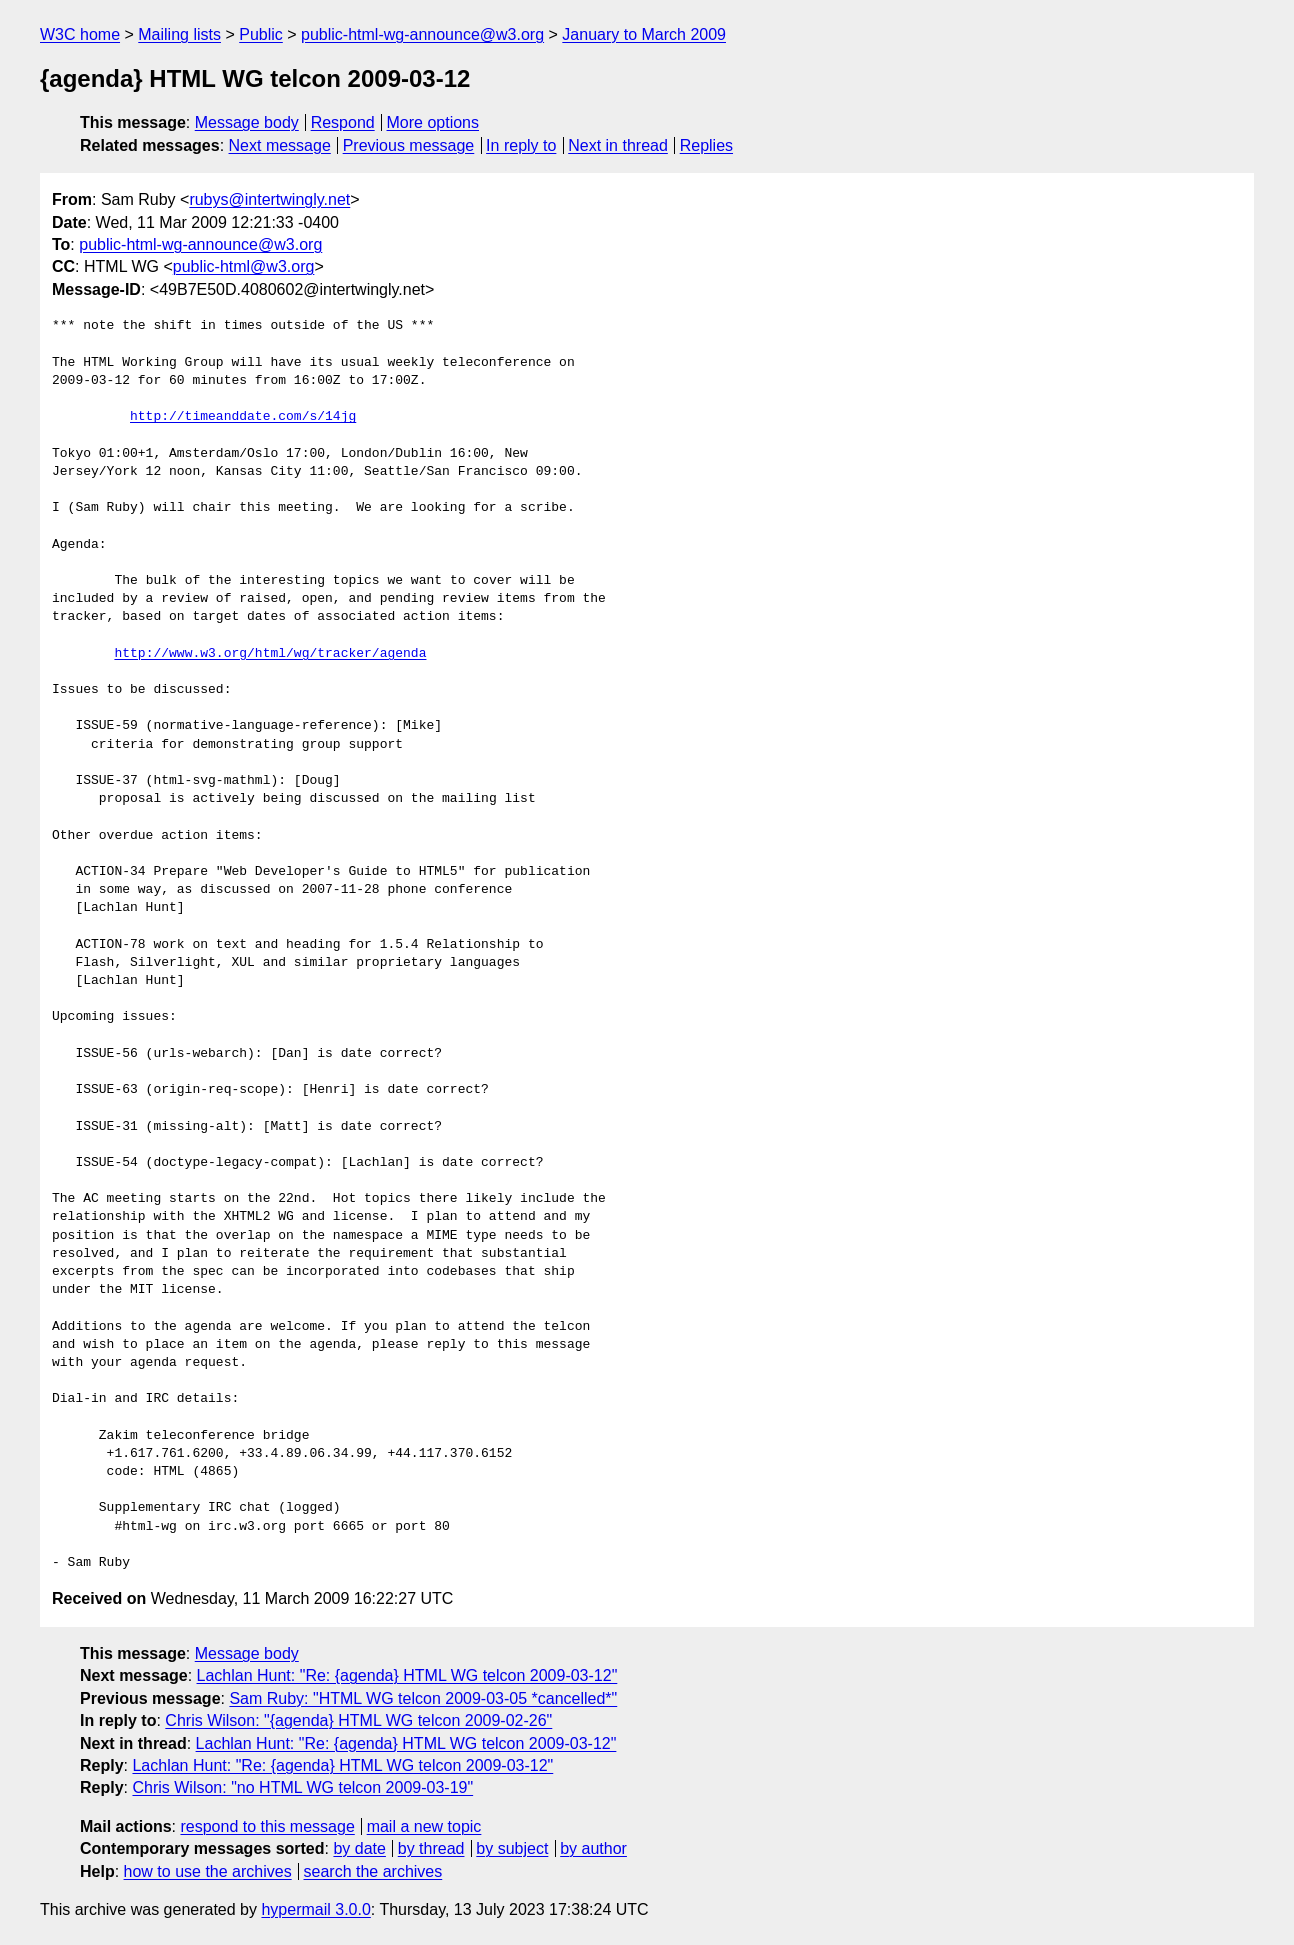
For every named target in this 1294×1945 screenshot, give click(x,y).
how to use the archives (208, 1871)
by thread (431, 1848)
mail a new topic (424, 1826)
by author (593, 1848)
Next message (280, 145)
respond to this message (267, 1826)
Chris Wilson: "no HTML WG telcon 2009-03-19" (302, 1787)
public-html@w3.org (244, 266)
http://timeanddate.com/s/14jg (243, 417)
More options (433, 122)
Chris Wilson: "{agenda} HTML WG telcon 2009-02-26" (358, 1720)
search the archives (373, 1871)
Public (261, 34)
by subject (512, 1848)
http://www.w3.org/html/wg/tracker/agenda (270, 654)
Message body (247, 122)
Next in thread (618, 145)
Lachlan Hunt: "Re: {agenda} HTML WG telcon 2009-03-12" (407, 1675)
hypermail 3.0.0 (315, 1909)
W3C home (80, 34)
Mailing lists (179, 34)
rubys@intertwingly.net (269, 199)
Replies (706, 145)
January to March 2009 (644, 34)
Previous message (409, 145)
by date (359, 1848)
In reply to (521, 145)
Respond (343, 122)
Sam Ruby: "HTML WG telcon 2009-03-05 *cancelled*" (423, 1698)
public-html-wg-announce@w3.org (422, 34)
